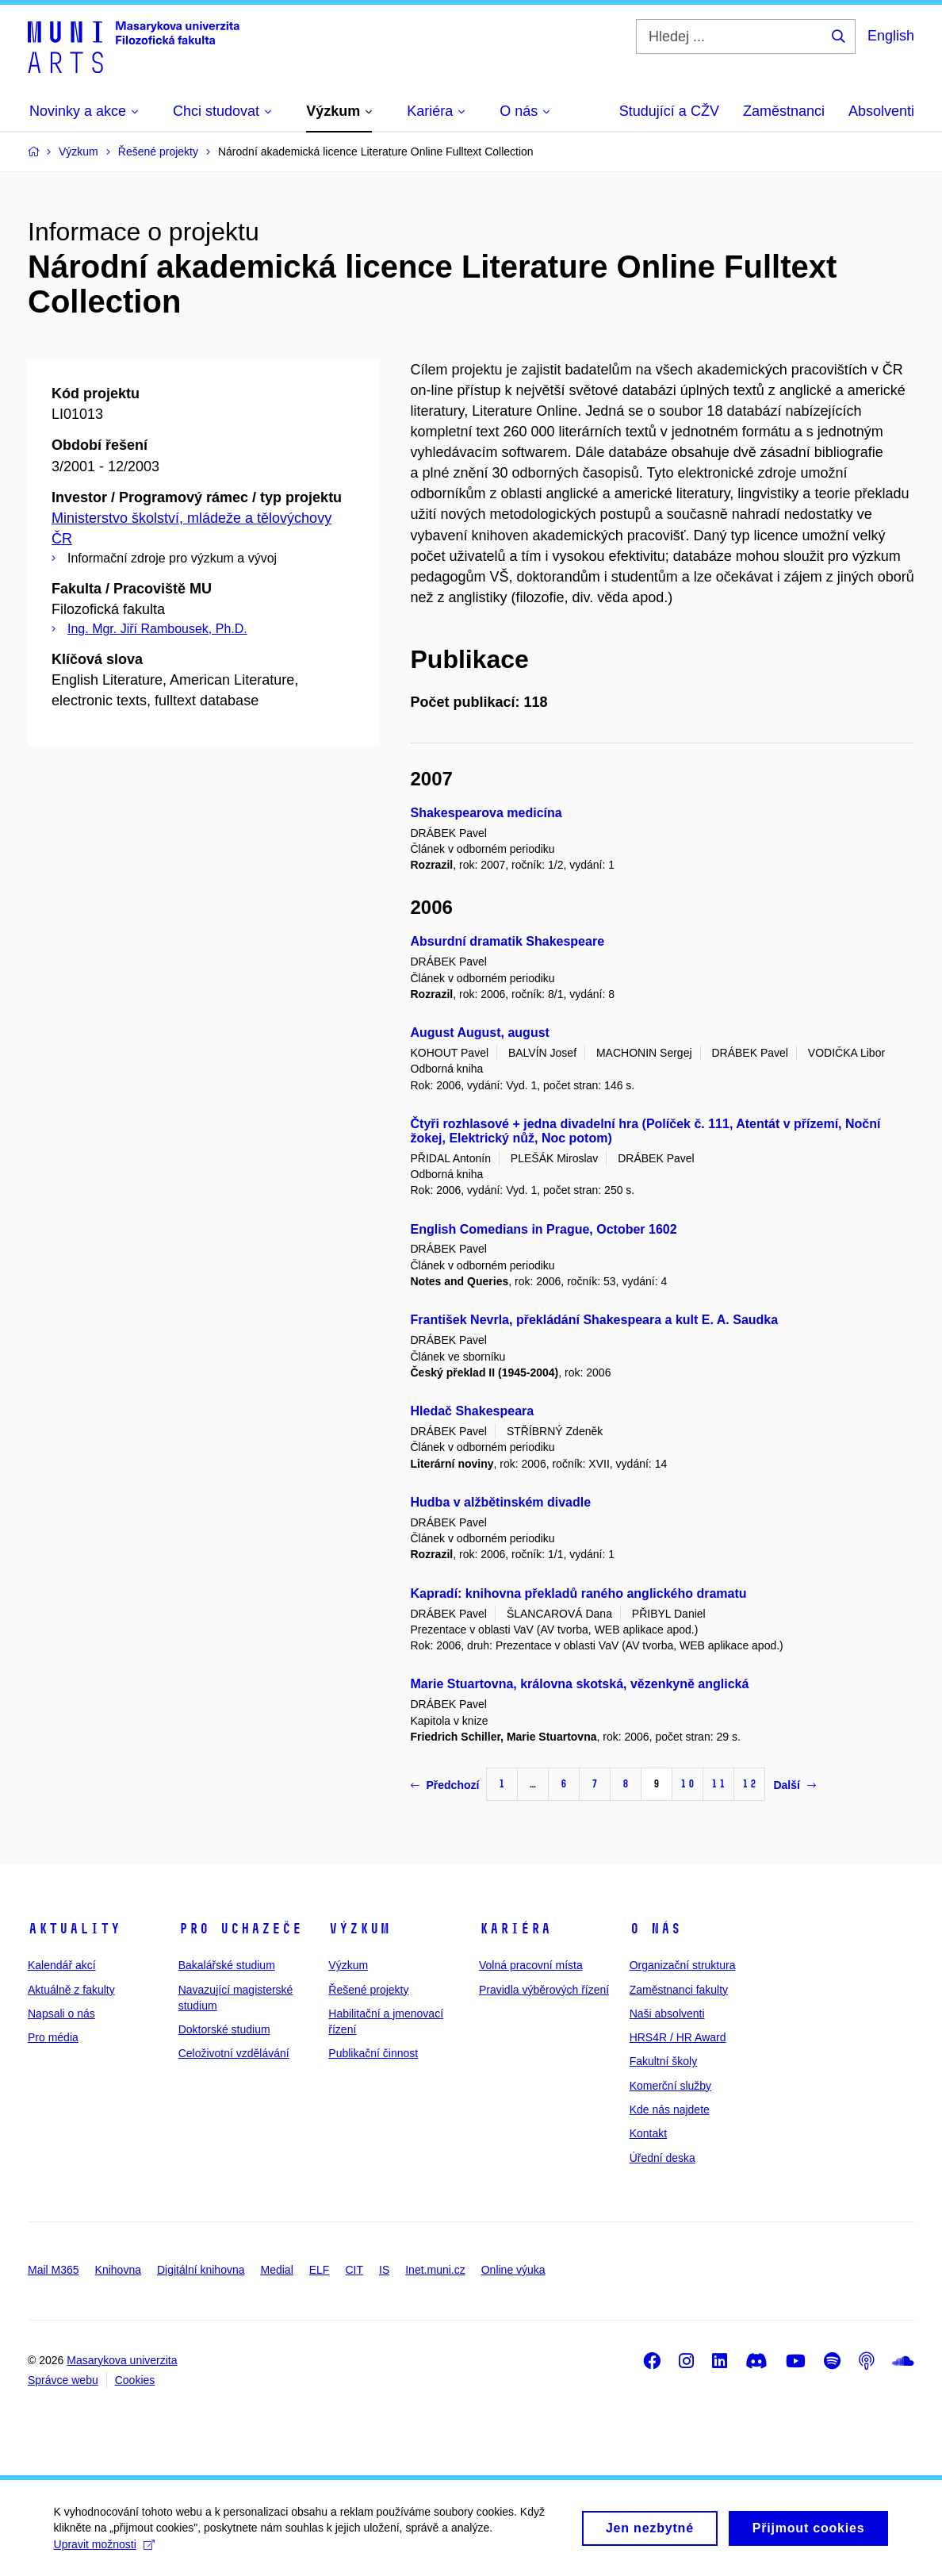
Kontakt (648, 2133)
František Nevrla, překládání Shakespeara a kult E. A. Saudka (595, 1319)
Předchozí (445, 1785)
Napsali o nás (61, 2013)
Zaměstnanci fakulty (679, 1989)
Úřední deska (662, 2158)
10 (687, 1784)
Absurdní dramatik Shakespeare (508, 941)
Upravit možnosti (106, 2549)
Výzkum (359, 1928)
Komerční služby (670, 2085)
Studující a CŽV (669, 111)
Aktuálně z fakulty (71, 1989)
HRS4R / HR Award (678, 2037)
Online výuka (513, 2269)
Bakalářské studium (226, 1965)
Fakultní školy (664, 2061)
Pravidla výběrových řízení (544, 1989)
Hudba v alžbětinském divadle (501, 1502)
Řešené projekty (368, 1989)
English (890, 36)
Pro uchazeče (240, 1928)
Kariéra (515, 1928)
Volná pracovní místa (531, 1965)
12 (749, 1784)
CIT (354, 2269)
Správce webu (63, 2380)
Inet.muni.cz (435, 2269)
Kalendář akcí (62, 1965)
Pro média (53, 2037)
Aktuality (74, 1928)
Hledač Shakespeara (472, 1411)
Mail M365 (53, 2269)
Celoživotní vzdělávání (233, 2053)
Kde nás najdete (670, 2109)
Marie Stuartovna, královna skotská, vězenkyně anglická (580, 1684)
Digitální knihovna (201, 2269)
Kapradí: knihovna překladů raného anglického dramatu (579, 1593)
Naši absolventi (667, 2013)
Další (794, 1785)
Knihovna (118, 2269)
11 (718, 1784)
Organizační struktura (683, 1965)
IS (384, 2269)
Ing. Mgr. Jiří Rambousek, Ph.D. (157, 628)
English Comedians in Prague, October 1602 (544, 1229)
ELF (319, 2269)
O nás (655, 1928)
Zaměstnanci (784, 111)
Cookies (135, 2380)
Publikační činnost (373, 2053)
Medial (277, 2269)
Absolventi (881, 111)
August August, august (480, 1032)
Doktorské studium (224, 2029)
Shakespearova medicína (486, 813)
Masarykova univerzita (122, 2360)
